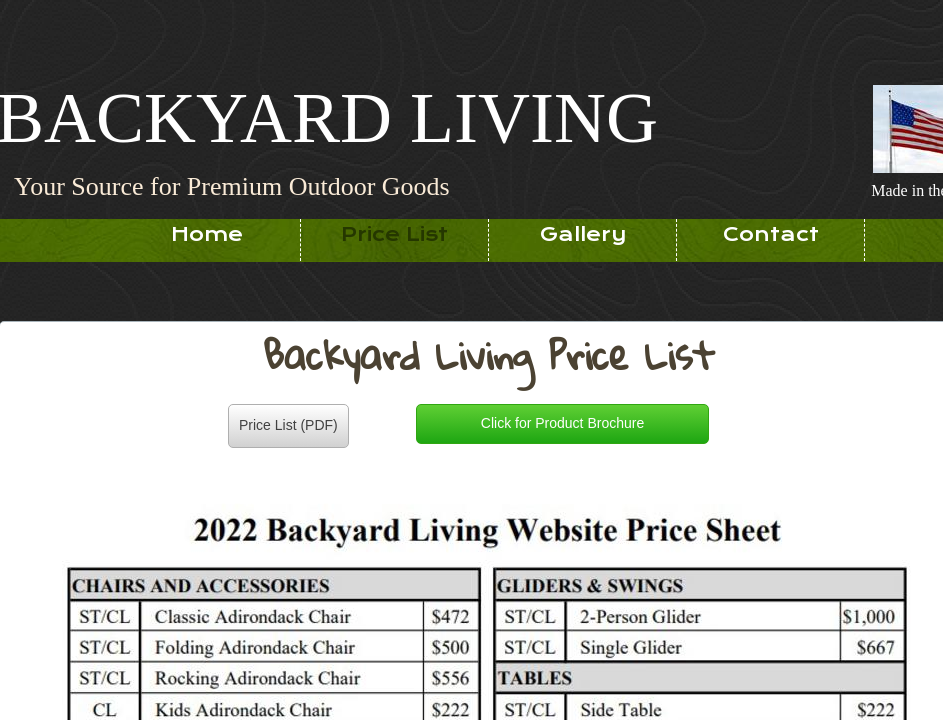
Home (207, 234)
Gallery (583, 234)
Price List (394, 234)
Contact (771, 234)
